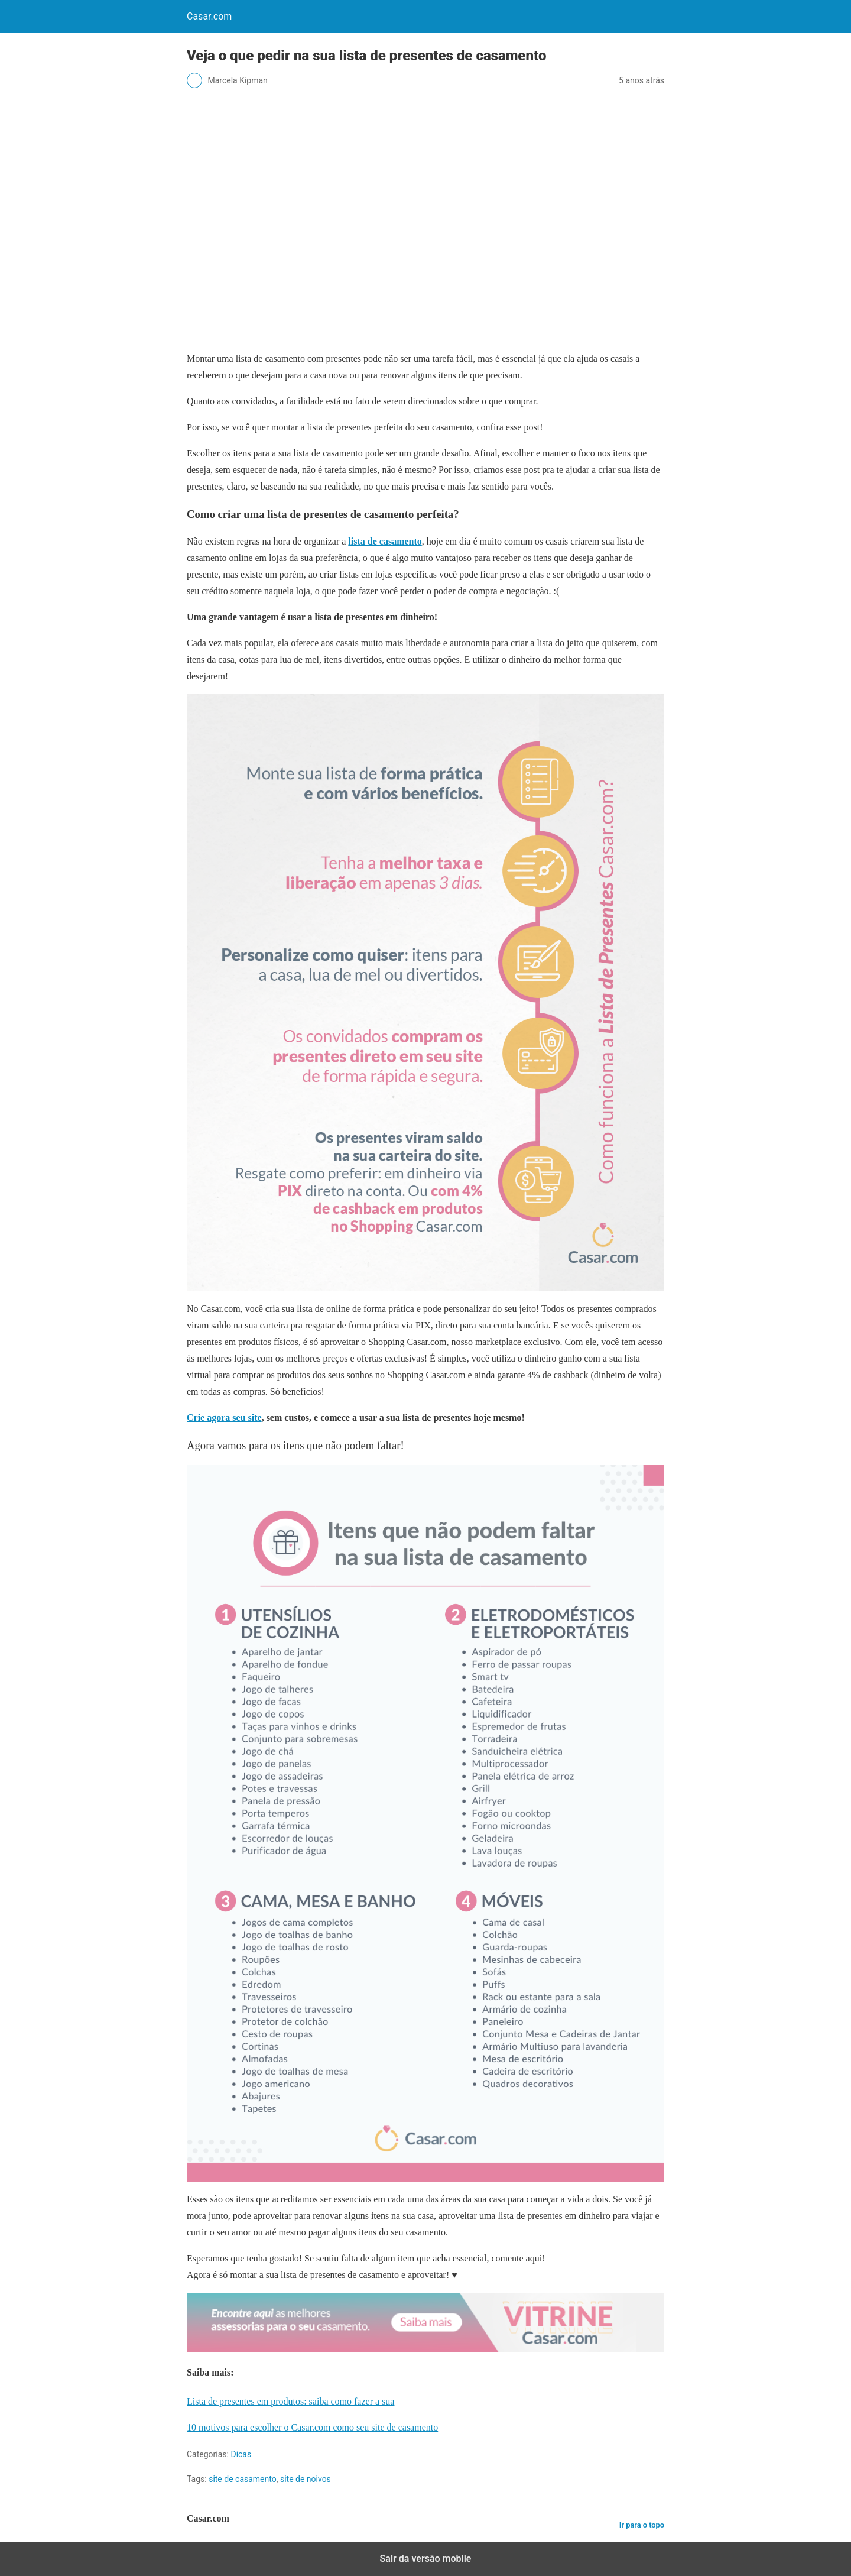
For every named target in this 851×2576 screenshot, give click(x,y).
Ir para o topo (641, 2524)
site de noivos (305, 2479)
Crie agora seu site (224, 1417)
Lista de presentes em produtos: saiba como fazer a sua (290, 2401)
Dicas (240, 2454)
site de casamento (243, 2479)
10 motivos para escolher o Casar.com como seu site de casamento (312, 2427)
